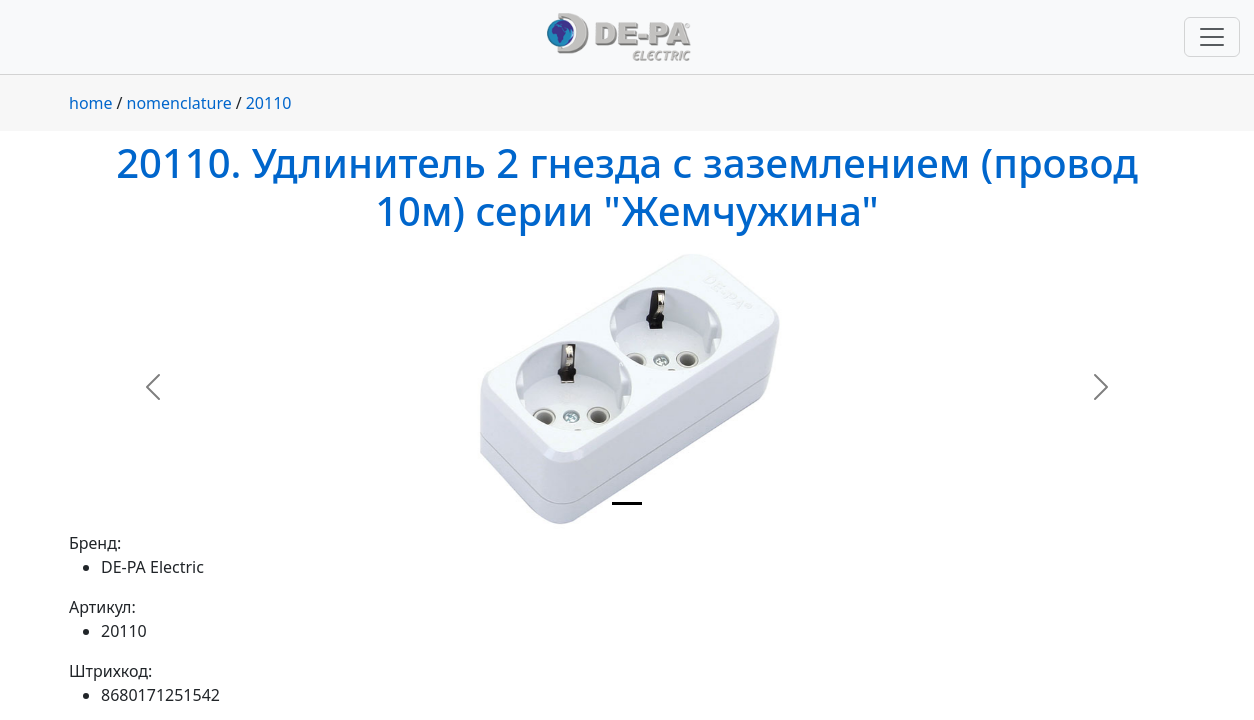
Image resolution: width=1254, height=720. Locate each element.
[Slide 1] (627, 503)
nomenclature (179, 103)
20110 (269, 103)
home (91, 103)
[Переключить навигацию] (1212, 37)
